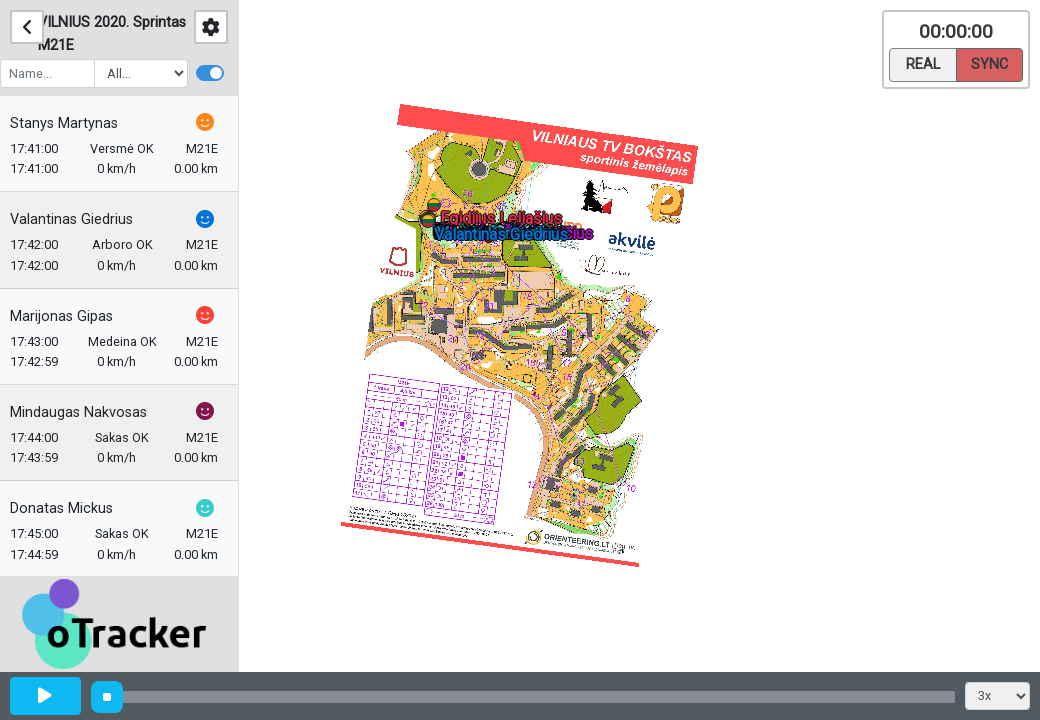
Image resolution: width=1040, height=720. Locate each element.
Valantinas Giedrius (81, 219)
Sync (989, 63)
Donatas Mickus (71, 508)
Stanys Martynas (74, 123)
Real (923, 63)
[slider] (107, 697)
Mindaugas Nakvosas (88, 412)
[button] (431, 224)
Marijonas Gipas (71, 316)
